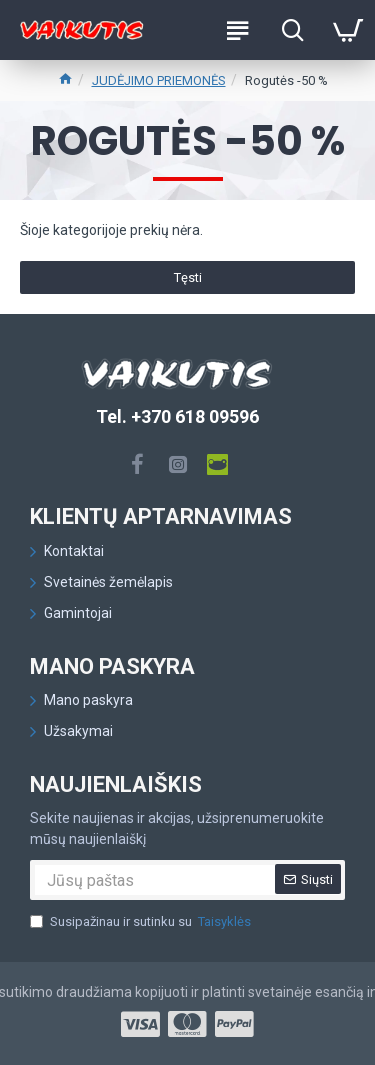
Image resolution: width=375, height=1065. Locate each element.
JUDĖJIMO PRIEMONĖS (159, 80)
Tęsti (188, 277)
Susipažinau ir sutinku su (142, 922)
